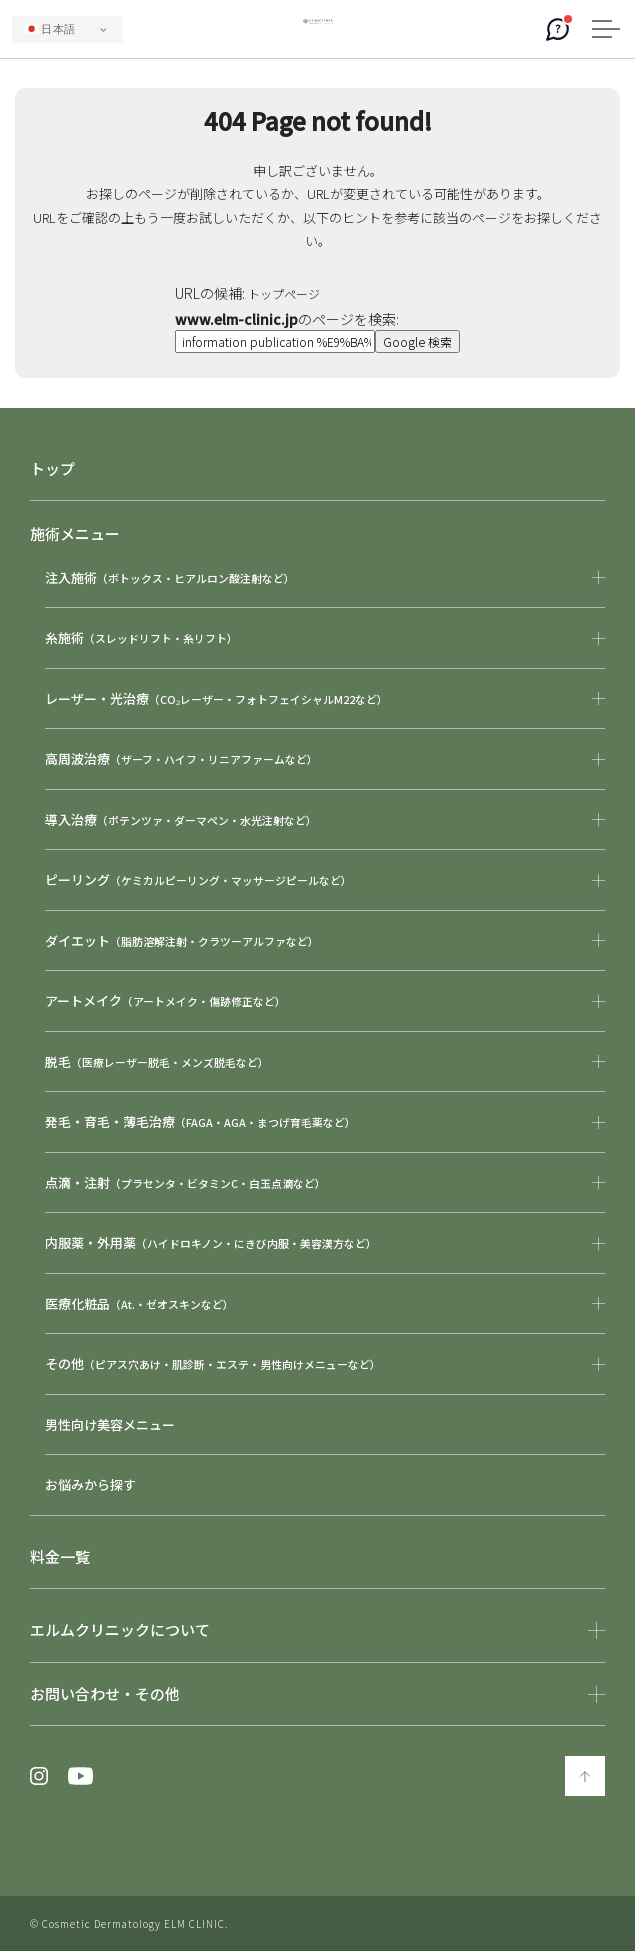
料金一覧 (60, 1559)
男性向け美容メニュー (110, 1427)
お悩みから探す (90, 1487)
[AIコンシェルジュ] (558, 29)
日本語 (50, 29)
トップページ (286, 293)
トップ (52, 471)
